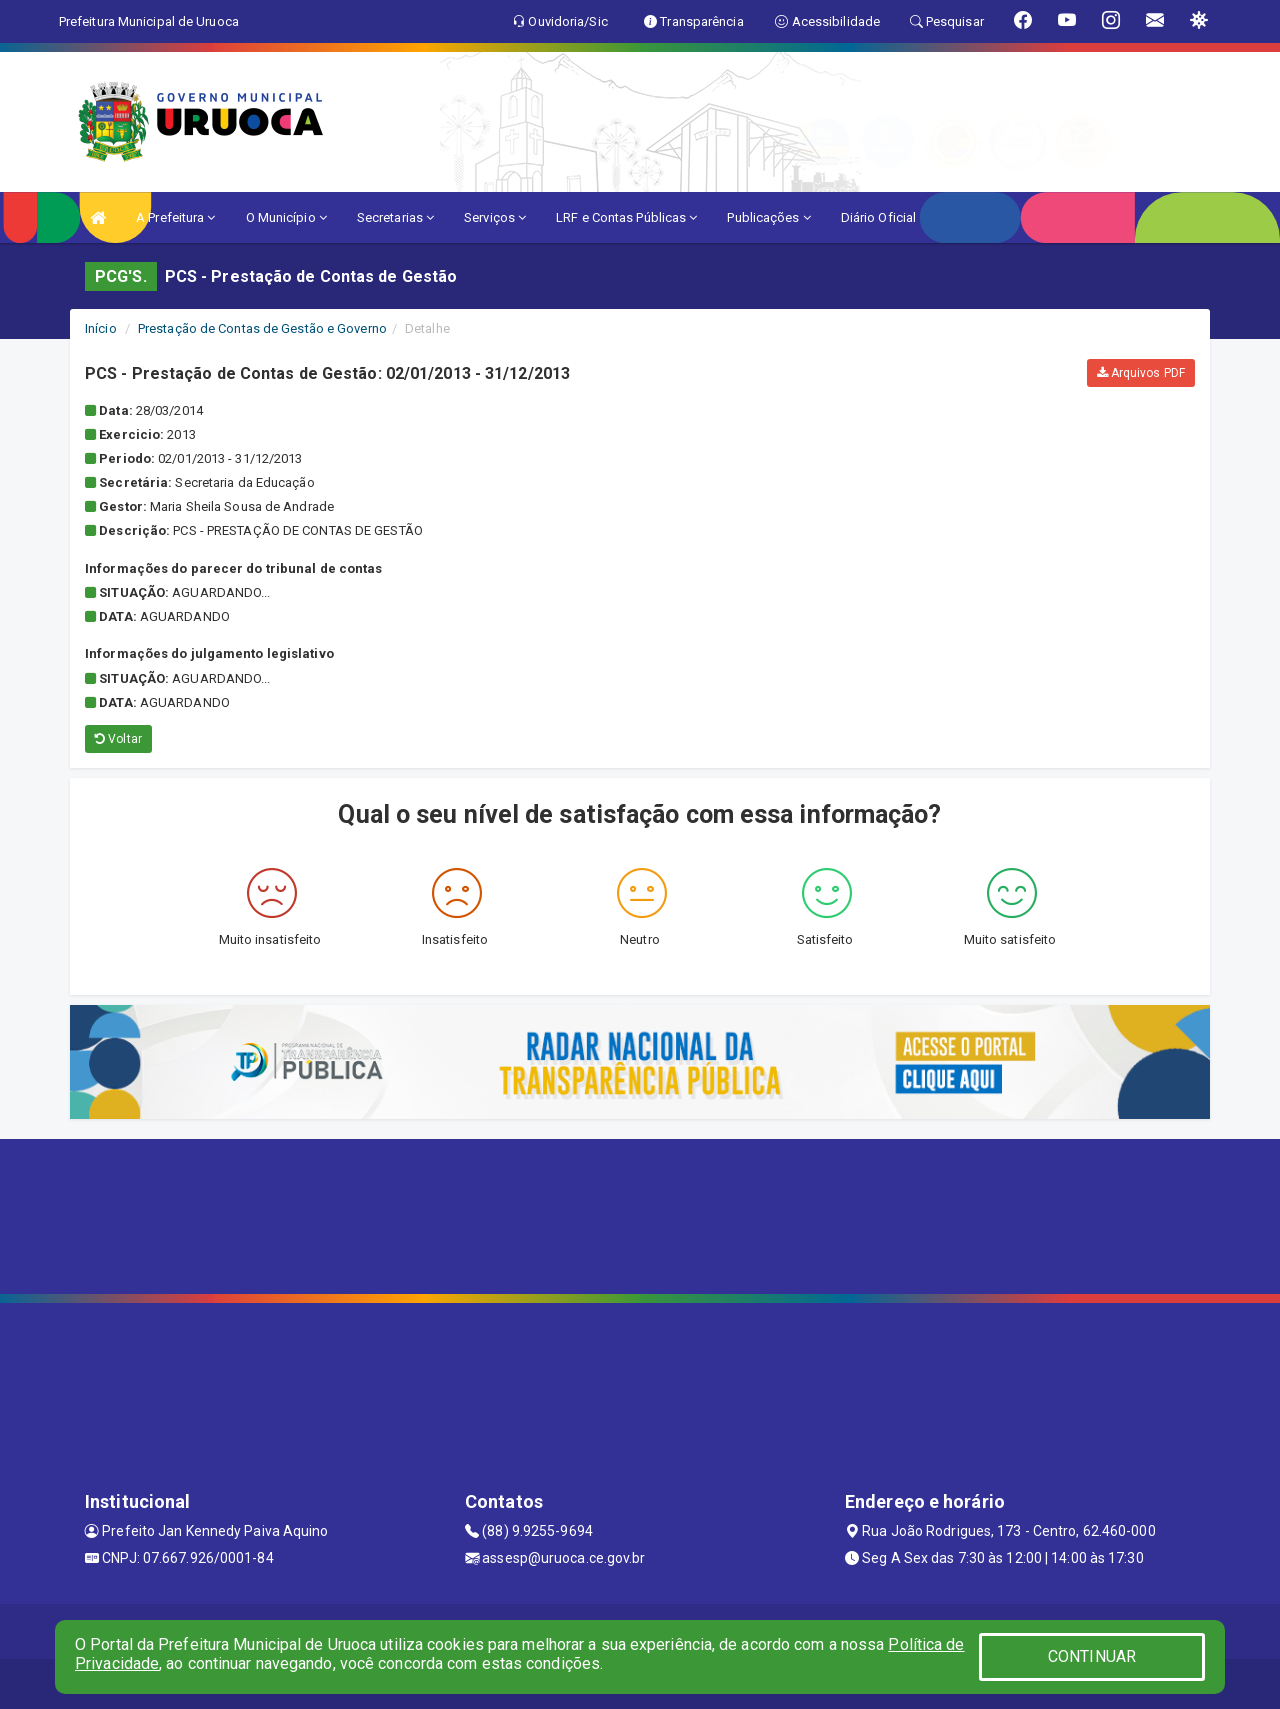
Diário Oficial (878, 217)
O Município (286, 217)
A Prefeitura (175, 217)
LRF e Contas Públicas (626, 217)
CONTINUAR (1092, 1656)
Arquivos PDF (1141, 373)
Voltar (118, 739)
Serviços (495, 217)
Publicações (768, 217)
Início (101, 328)
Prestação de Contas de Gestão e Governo (262, 328)
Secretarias (395, 217)
